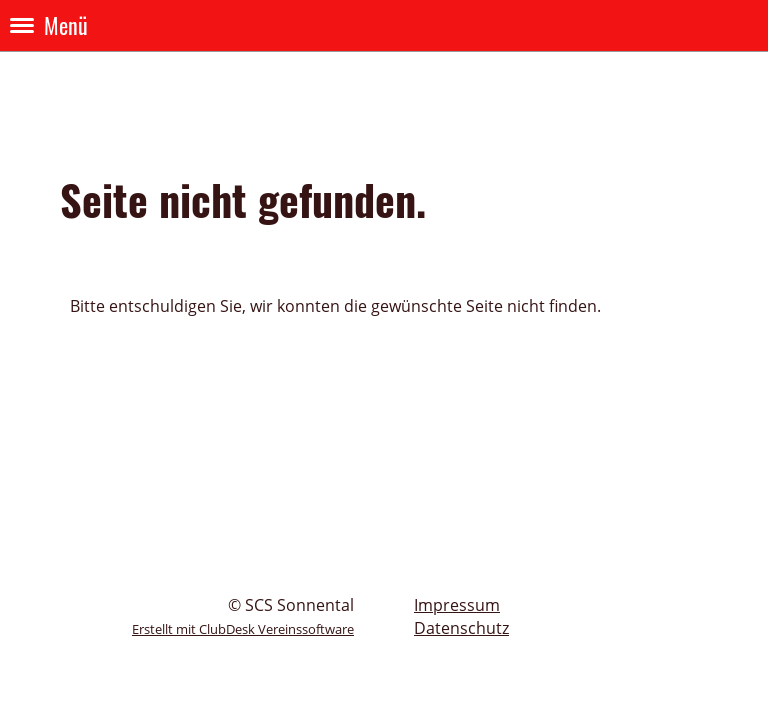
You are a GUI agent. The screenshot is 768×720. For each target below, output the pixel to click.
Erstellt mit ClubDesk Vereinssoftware (243, 629)
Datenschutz (461, 628)
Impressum (457, 605)
